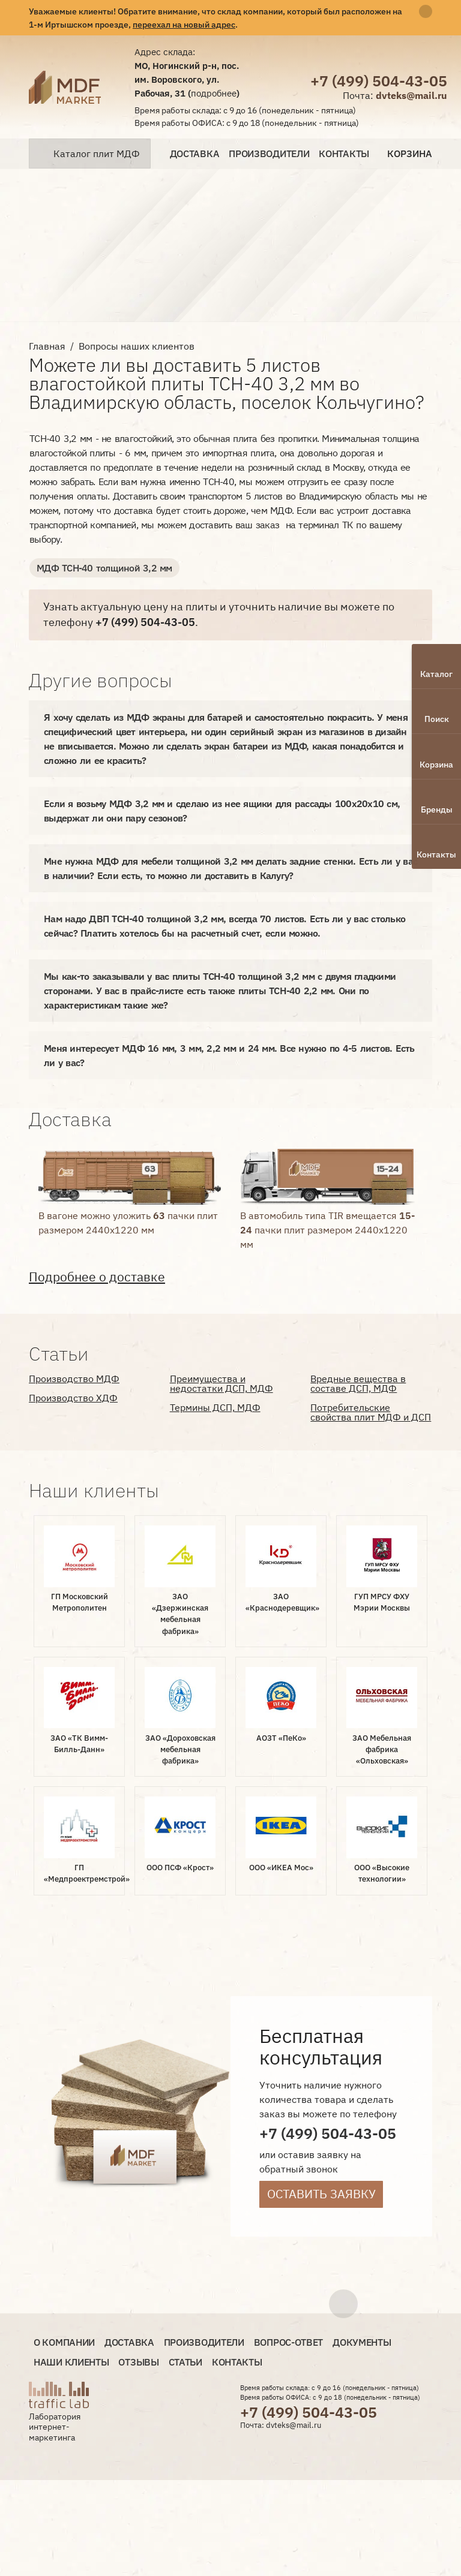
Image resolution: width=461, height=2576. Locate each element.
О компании (64, 2342)
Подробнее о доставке (97, 1277)
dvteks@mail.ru (411, 95)
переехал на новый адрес (184, 24)
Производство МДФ (74, 1379)
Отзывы (138, 2362)
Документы (362, 2342)
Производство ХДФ (73, 1398)
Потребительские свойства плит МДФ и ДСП (370, 1412)
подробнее (214, 93)
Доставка (195, 154)
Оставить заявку (321, 2194)
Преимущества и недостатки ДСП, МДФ (221, 1383)
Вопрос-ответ (288, 2342)
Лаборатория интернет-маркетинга (54, 2427)
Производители (269, 154)
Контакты (344, 154)
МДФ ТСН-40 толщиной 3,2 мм (104, 568)
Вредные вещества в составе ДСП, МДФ (358, 1383)
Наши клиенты (71, 2362)
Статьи (185, 2362)
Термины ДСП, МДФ (215, 1407)
